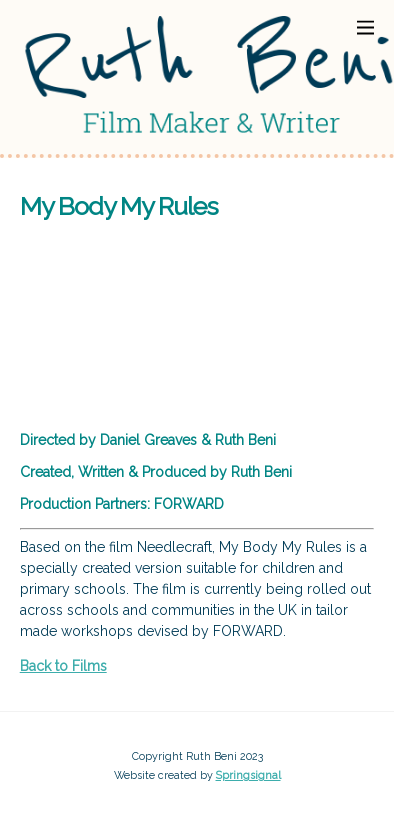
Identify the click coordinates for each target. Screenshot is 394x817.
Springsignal (248, 775)
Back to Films (63, 666)
